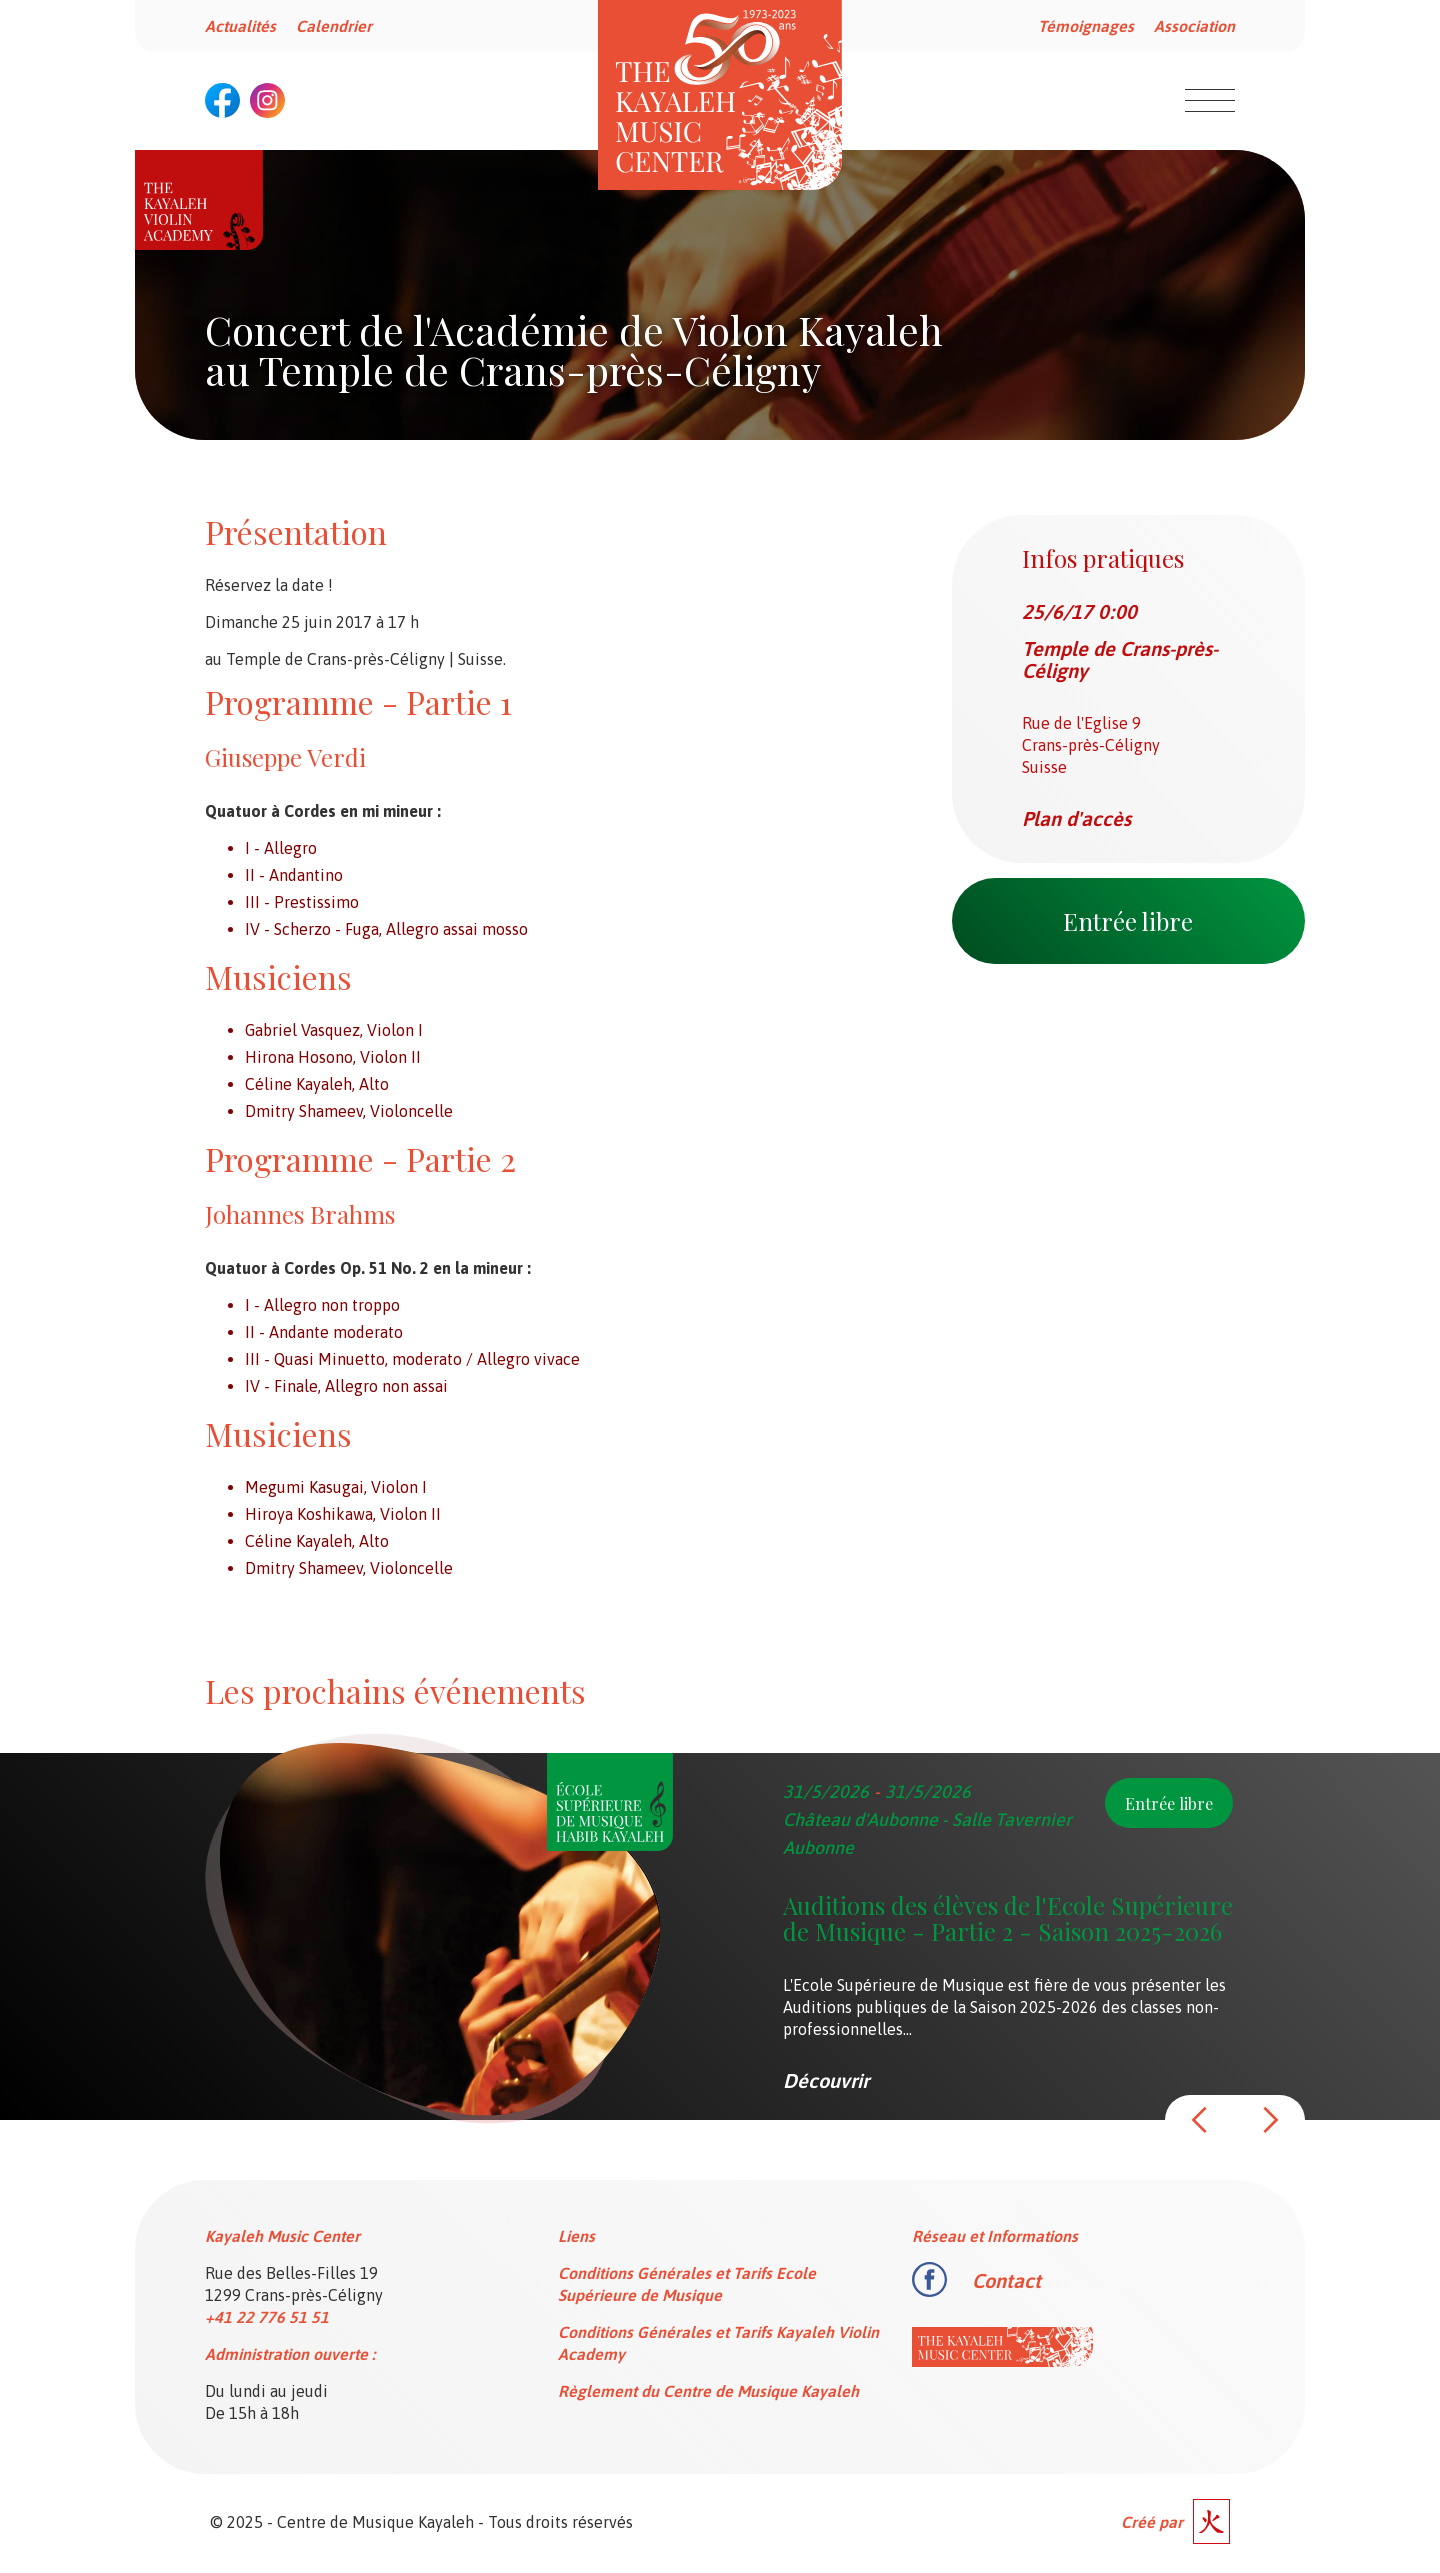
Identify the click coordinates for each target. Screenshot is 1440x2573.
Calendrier (334, 26)
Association (1194, 26)
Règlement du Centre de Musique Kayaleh (708, 2391)
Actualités (240, 26)
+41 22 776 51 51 (267, 2317)
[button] (1200, 2120)
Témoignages (1086, 26)
